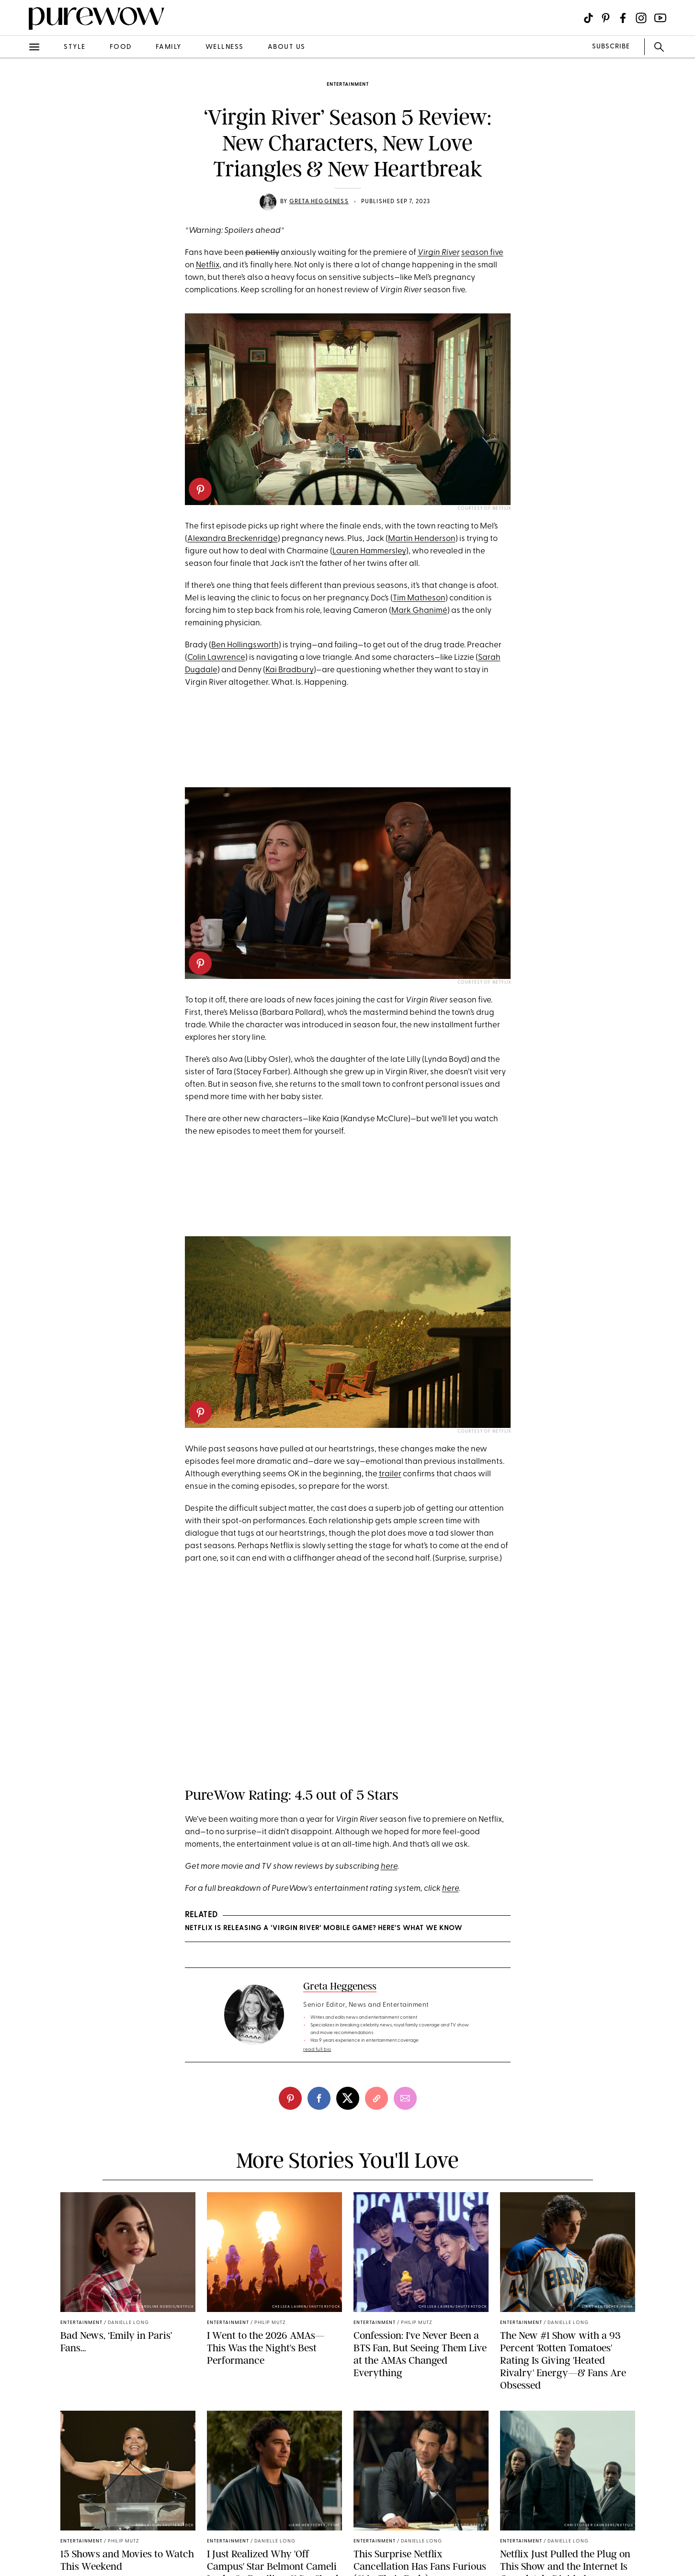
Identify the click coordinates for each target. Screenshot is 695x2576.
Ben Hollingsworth (245, 645)
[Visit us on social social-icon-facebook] (623, 18)
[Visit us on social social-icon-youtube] (660, 18)
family (169, 47)
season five (482, 253)
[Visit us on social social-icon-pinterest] (606, 18)
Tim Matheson (419, 598)
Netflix (207, 265)
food (121, 47)
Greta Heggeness (319, 202)
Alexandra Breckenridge (232, 539)
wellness (224, 47)
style (75, 47)
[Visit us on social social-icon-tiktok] (588, 18)
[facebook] (319, 2098)
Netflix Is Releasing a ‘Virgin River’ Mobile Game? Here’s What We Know (323, 1928)
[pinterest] (200, 489)
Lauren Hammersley (369, 551)
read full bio (317, 2049)
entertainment (348, 84)
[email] (405, 2098)
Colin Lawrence (216, 658)
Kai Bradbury (289, 670)
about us (287, 47)
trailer (390, 1474)
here (389, 1867)
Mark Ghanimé (419, 611)
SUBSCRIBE (611, 46)
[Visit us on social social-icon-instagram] (641, 18)
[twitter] (347, 2098)
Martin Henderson (422, 539)
